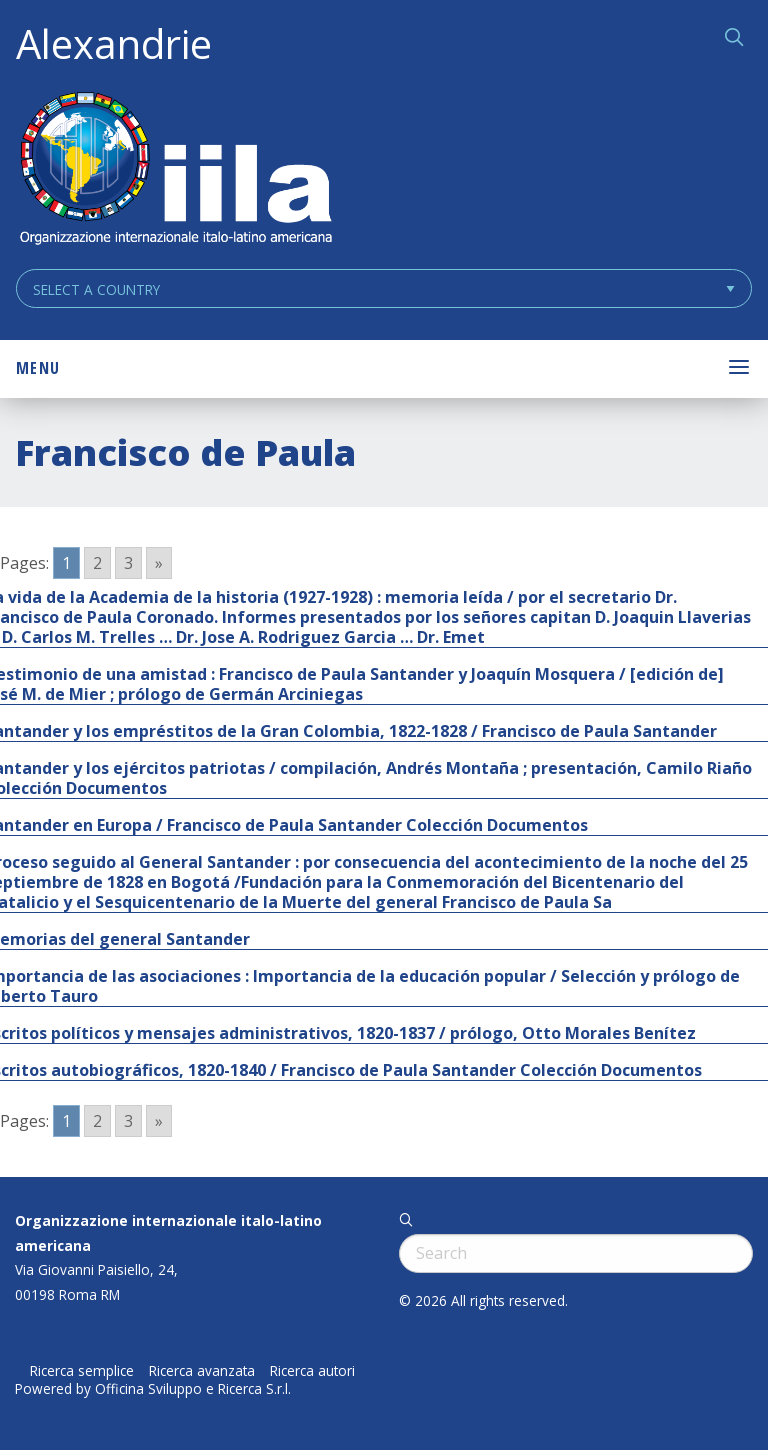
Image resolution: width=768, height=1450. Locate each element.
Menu (38, 368)
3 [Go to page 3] (128, 563)
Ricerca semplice (82, 1371)
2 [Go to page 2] (97, 563)
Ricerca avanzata (202, 1371)
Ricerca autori (312, 1371)
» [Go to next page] (159, 563)
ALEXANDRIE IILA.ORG (175, 170)
